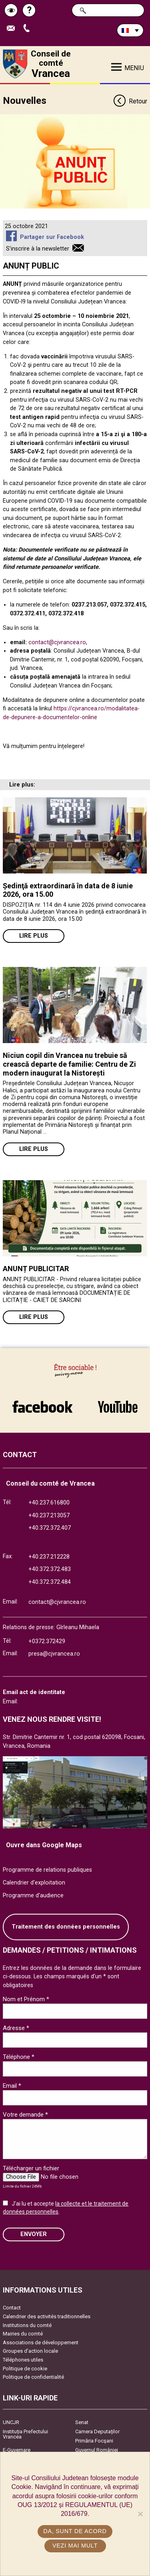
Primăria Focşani (94, 2441)
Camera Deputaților (97, 2431)
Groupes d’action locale (30, 2351)
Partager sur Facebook (52, 237)
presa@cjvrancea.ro (54, 1653)
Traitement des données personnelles (66, 1926)
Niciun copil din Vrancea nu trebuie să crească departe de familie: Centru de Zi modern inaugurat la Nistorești (69, 1064)
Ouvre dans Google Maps (44, 1845)
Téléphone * (18, 2056)
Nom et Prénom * (26, 1999)
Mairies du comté (23, 2334)
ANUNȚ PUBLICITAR (36, 1268)
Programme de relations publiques (47, 1869)
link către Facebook (42, 1407)
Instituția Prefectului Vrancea (25, 2434)
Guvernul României (96, 2450)
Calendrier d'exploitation (34, 1882)
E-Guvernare (16, 2450)
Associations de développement (40, 2342)
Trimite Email (13, 28)
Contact (12, 2308)
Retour (130, 102)
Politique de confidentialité (33, 2377)
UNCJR (11, 2422)
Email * (12, 2085)
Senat (81, 2422)
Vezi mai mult (75, 2545)
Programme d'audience (33, 1895)
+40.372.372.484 (49, 1582)
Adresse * (16, 2028)
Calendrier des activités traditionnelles (46, 2316)
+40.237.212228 (49, 1556)
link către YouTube (118, 1407)
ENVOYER (33, 2234)
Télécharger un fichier (31, 2168)
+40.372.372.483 (49, 1569)
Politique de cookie (25, 2369)
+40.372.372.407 (49, 1528)
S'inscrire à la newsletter (37, 248)
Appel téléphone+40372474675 (28, 28)
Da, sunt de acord (74, 2531)
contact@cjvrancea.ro (57, 642)
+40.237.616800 (49, 1502)
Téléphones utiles (23, 2360)
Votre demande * (25, 2114)
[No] (140, 2514)
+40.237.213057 (49, 1515)
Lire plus (33, 935)
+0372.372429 (46, 1641)
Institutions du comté (27, 2325)
